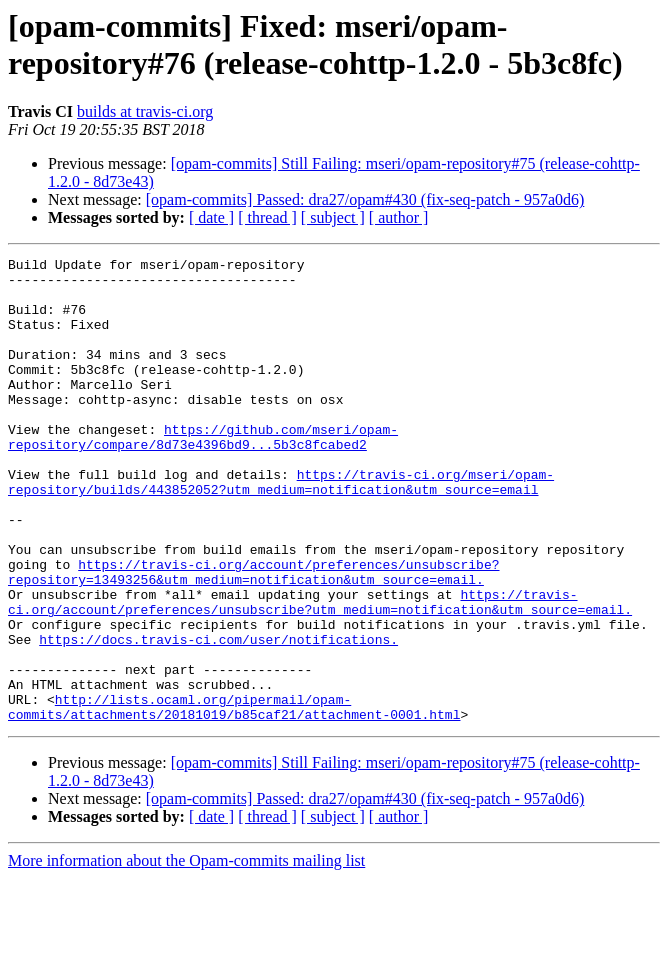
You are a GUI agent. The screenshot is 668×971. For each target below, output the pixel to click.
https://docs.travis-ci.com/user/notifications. (218, 717)
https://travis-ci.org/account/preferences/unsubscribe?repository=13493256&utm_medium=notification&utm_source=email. (253, 636)
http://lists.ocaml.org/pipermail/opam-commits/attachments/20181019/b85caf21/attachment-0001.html (234, 798)
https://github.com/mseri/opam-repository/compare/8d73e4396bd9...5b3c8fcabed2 (203, 474)
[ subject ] (333, 217)
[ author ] (399, 217)
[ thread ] (267, 217)
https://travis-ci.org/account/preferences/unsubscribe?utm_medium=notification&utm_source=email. (320, 672)
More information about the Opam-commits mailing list (186, 953)
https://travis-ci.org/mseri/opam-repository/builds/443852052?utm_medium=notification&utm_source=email (281, 528)
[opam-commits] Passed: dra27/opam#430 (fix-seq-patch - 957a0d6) (365, 199)
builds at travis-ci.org (145, 111)
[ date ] (211, 217)
